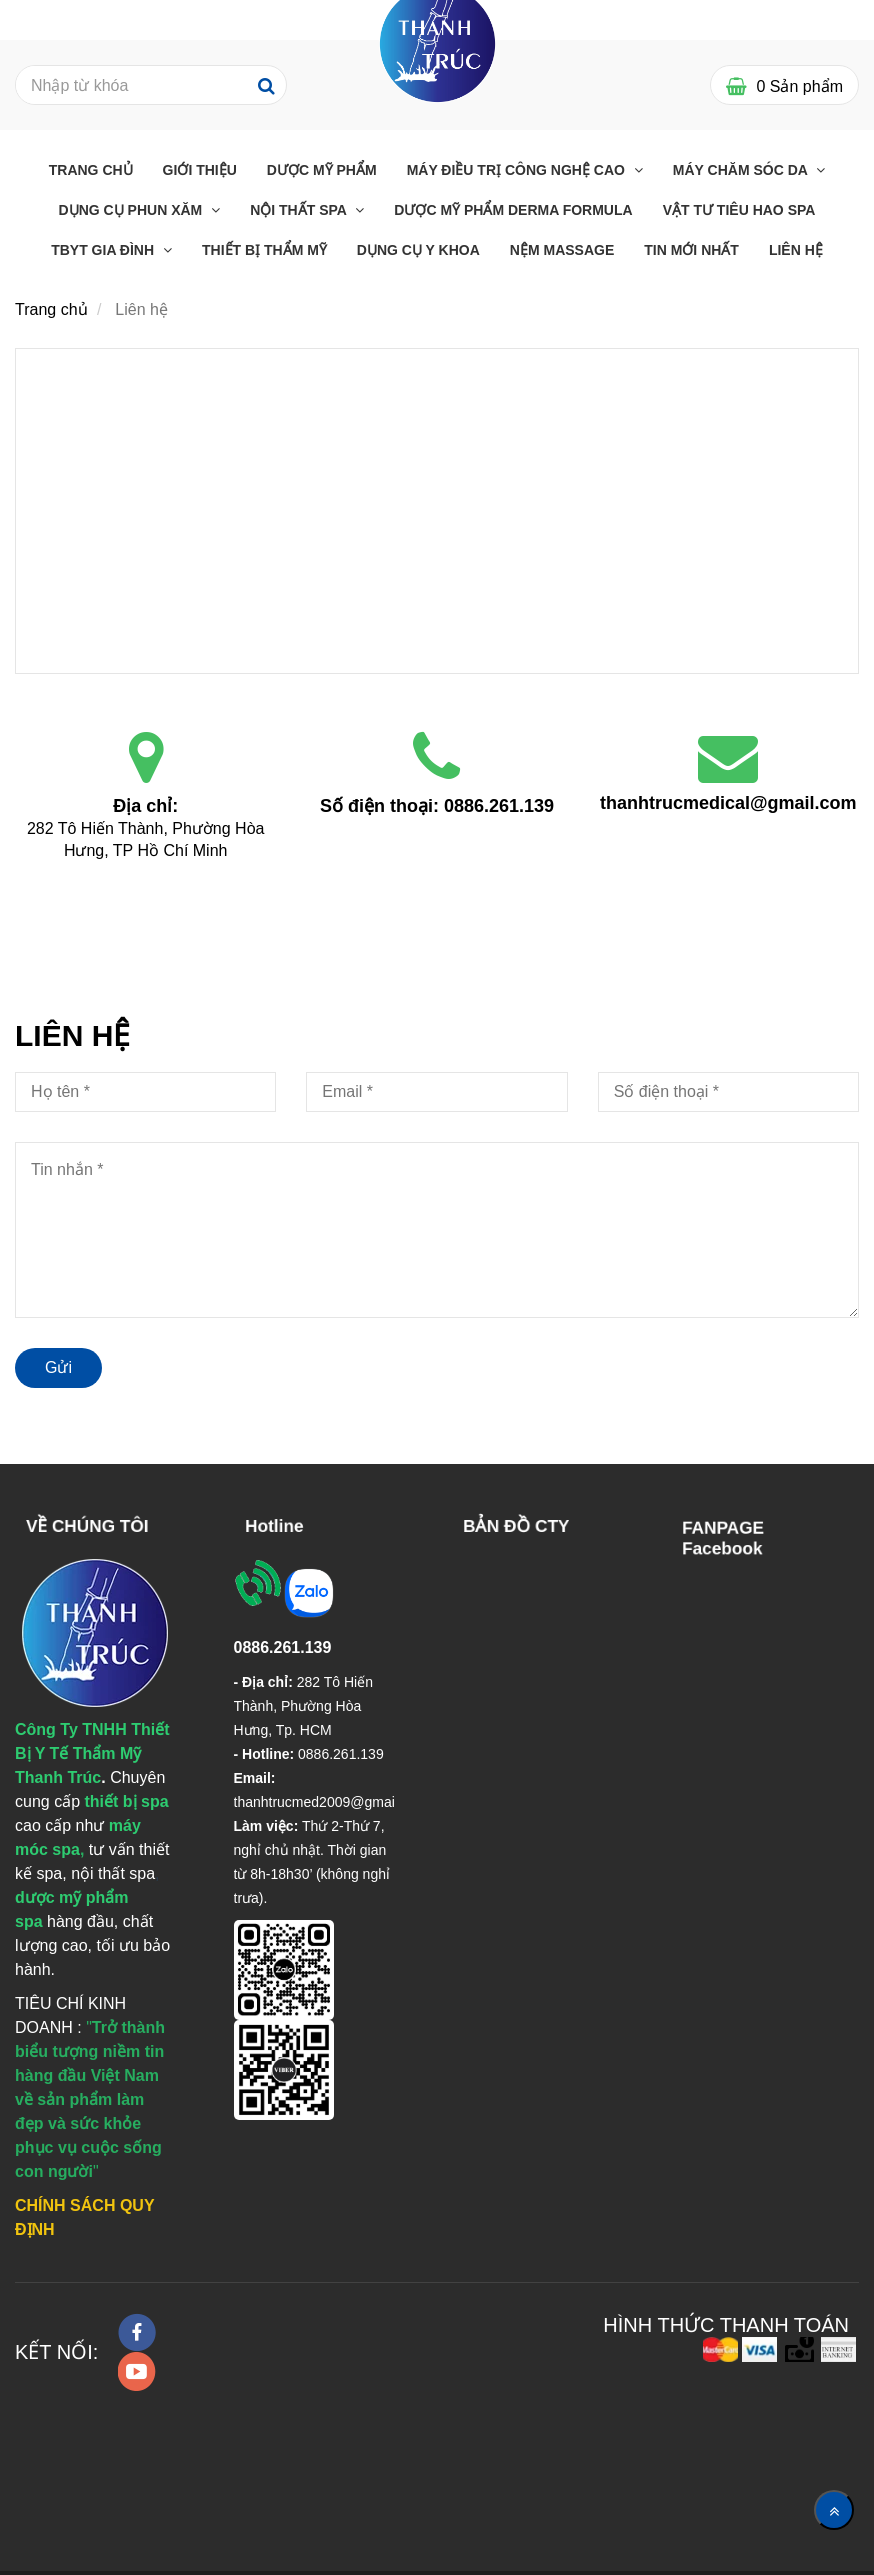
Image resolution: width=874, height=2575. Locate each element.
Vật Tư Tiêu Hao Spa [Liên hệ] (739, 210)
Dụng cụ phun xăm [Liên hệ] (133, 210)
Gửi (58, 1367)
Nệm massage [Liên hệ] (562, 250)
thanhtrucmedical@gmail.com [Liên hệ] (728, 803)
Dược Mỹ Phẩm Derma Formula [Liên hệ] (513, 210)
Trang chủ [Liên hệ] (91, 170)
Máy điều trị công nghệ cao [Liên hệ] (518, 170)
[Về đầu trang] (834, 2510)
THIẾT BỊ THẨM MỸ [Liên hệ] (264, 250)
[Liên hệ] (437, 509)
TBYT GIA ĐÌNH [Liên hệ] (104, 250)
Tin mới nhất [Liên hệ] (691, 250)
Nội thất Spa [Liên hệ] (300, 210)
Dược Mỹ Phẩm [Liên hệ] (322, 170)
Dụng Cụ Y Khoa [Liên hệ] (418, 250)
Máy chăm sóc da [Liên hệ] (742, 170)
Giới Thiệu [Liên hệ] (200, 170)
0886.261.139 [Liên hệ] (499, 806)
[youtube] (137, 2371)
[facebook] (137, 2332)
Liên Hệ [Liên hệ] (796, 250)
